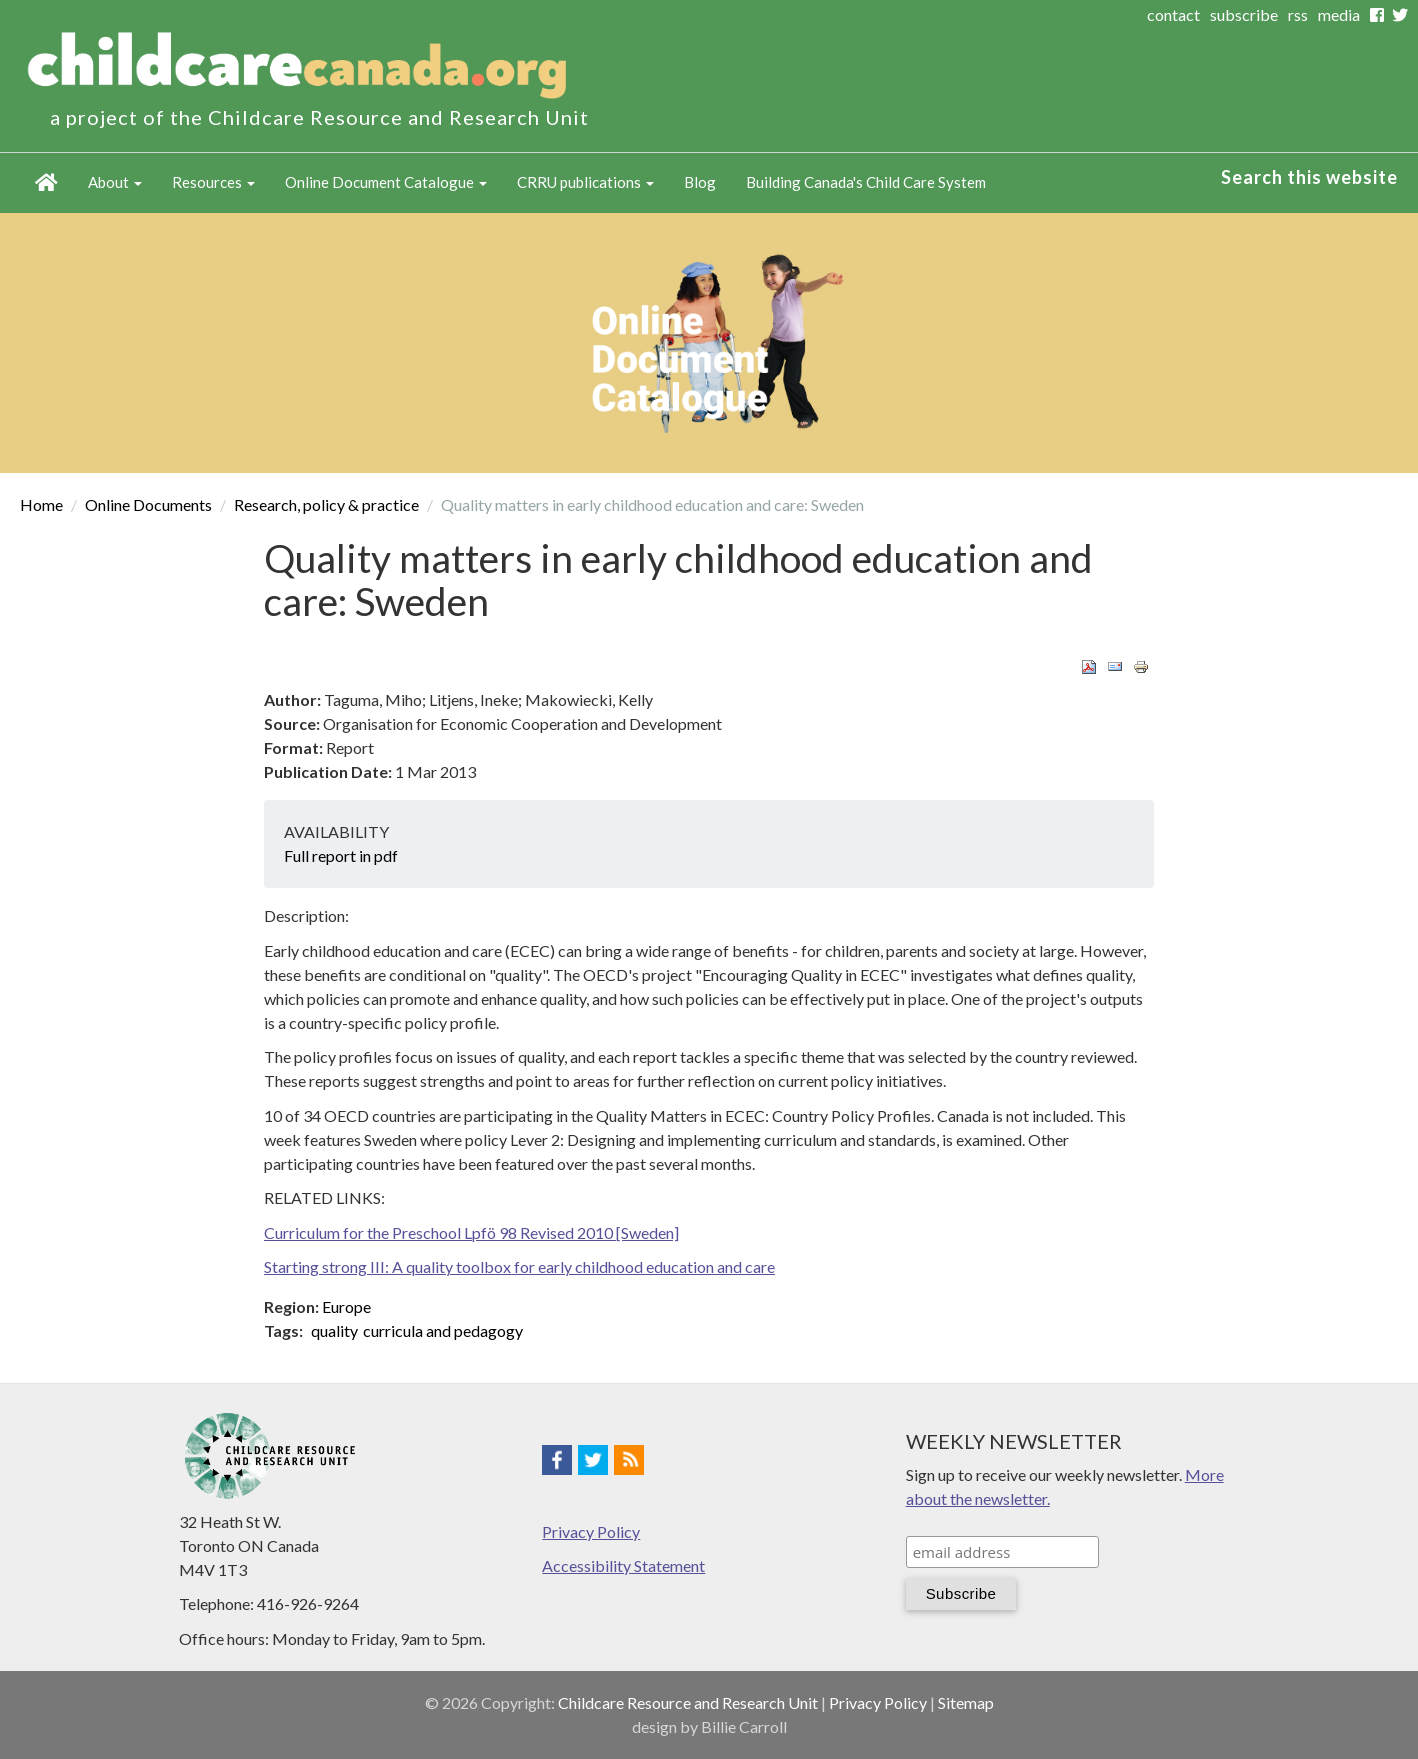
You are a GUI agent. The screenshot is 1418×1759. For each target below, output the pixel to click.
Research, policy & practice (326, 504)
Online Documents (148, 504)
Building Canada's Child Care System (866, 182)
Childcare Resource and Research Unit (688, 1702)
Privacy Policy (591, 1531)
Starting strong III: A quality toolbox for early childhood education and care (519, 1266)
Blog (700, 182)
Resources (213, 182)
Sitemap (966, 1702)
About (115, 182)
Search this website (1309, 177)
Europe (346, 1306)
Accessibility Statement (623, 1565)
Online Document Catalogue (386, 182)
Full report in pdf (341, 855)
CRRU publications (585, 182)
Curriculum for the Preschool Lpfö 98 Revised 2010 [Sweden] (471, 1232)
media (1339, 14)
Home (46, 183)
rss (1298, 14)
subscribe (1244, 14)
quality (334, 1330)
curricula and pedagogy (443, 1330)
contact (1173, 14)
